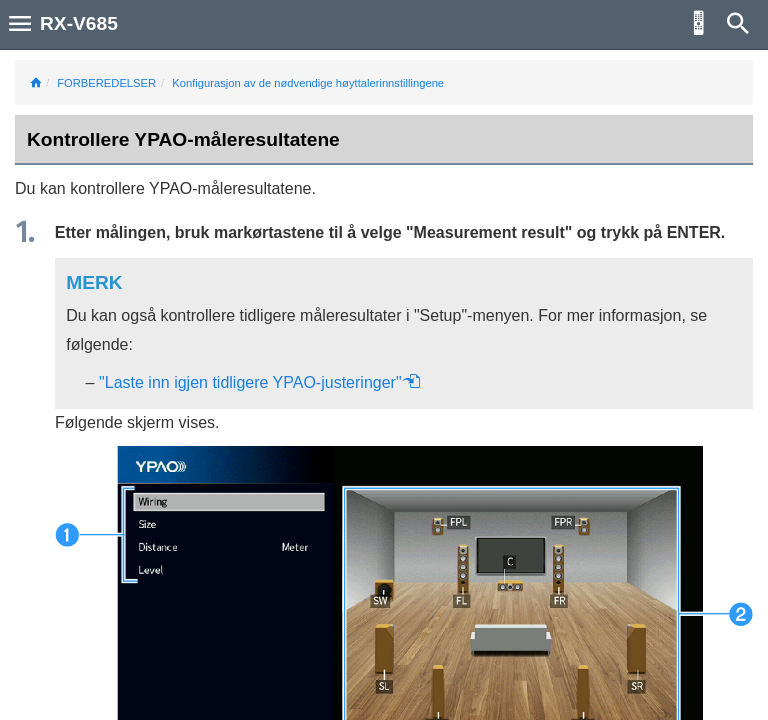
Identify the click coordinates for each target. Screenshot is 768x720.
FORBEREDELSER (106, 83)
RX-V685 (79, 23)
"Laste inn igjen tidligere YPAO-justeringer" (259, 382)
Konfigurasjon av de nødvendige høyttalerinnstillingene (308, 83)
